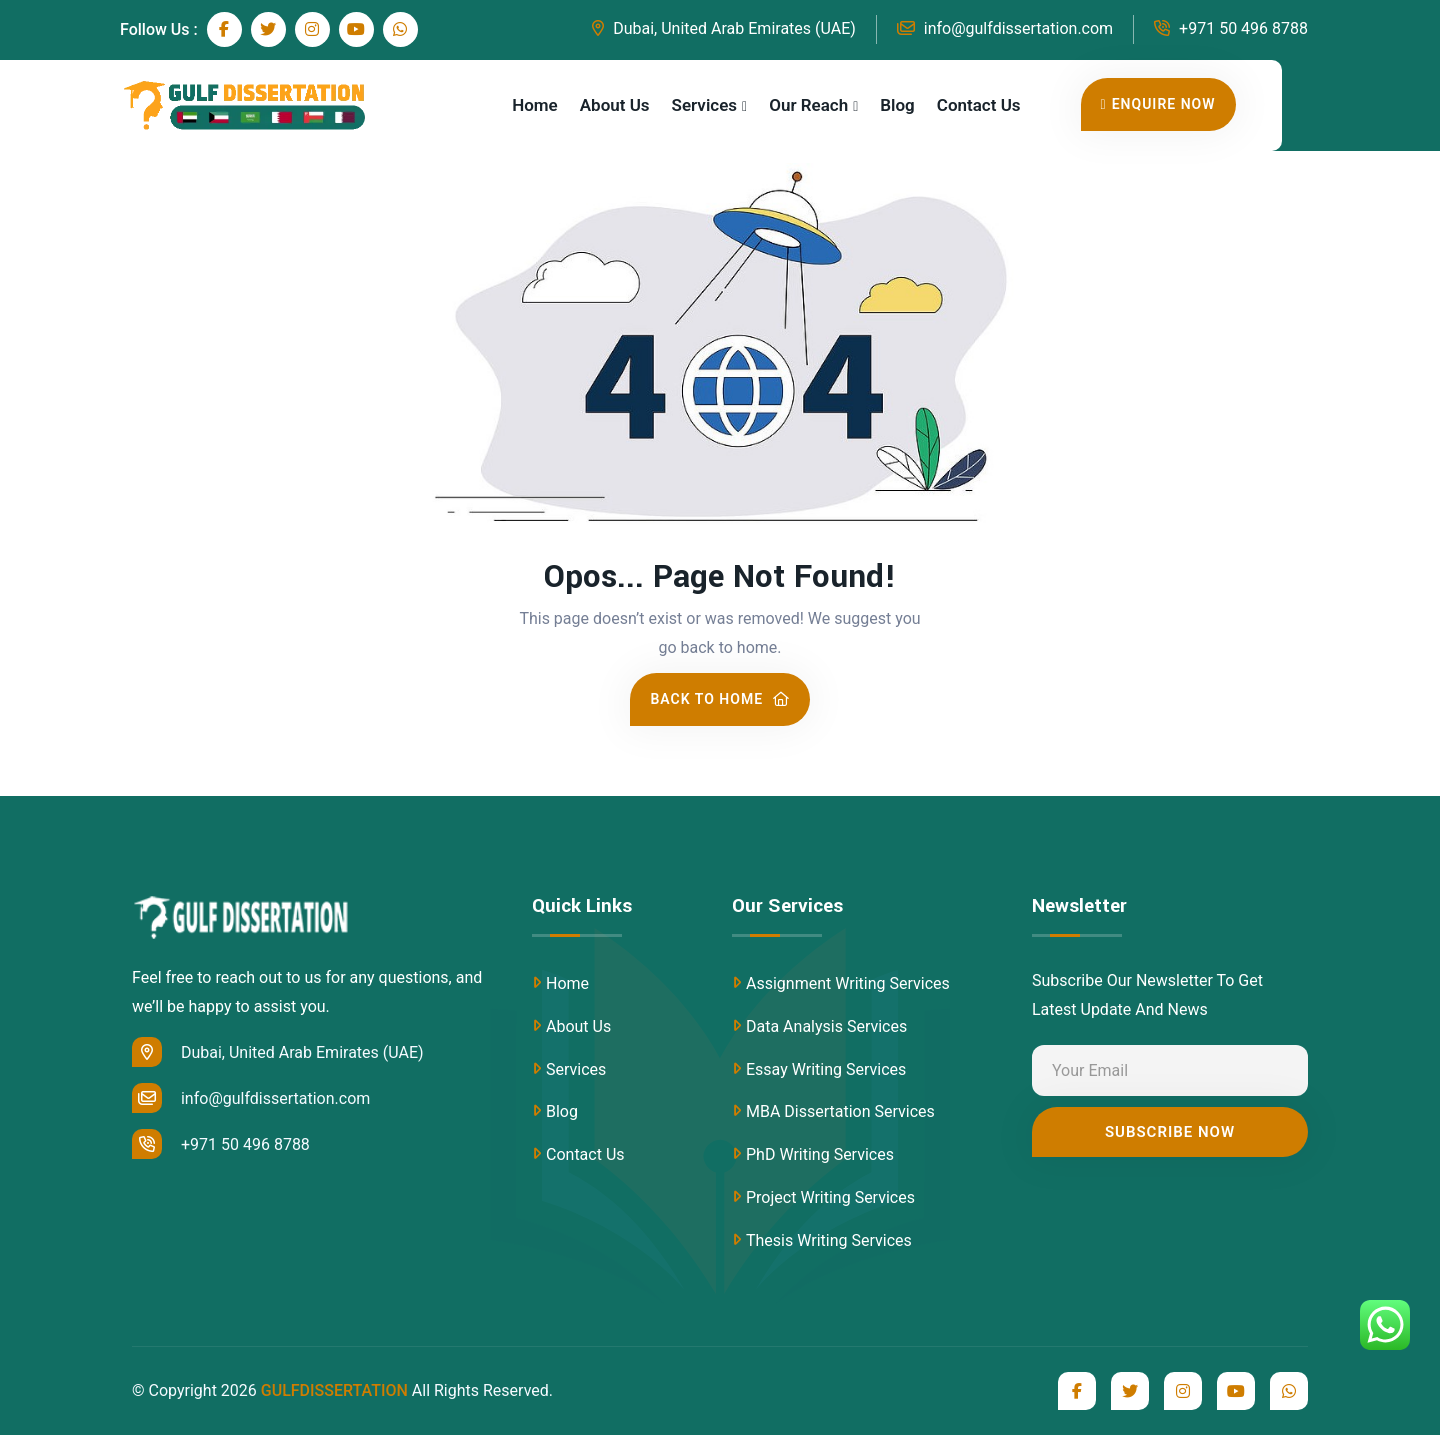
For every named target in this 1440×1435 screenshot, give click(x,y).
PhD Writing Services (820, 1154)
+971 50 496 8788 (1231, 28)
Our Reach (808, 105)
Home (535, 105)
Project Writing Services (830, 1197)
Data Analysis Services (826, 1026)
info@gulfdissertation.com (1005, 28)
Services (704, 105)
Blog (897, 105)
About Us (615, 105)
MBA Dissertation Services (840, 1111)
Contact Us (979, 105)
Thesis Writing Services (829, 1240)
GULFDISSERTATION (334, 1390)
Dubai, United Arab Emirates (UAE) (724, 28)
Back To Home (719, 699)
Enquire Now (1158, 104)
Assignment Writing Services (848, 983)
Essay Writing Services (826, 1069)
